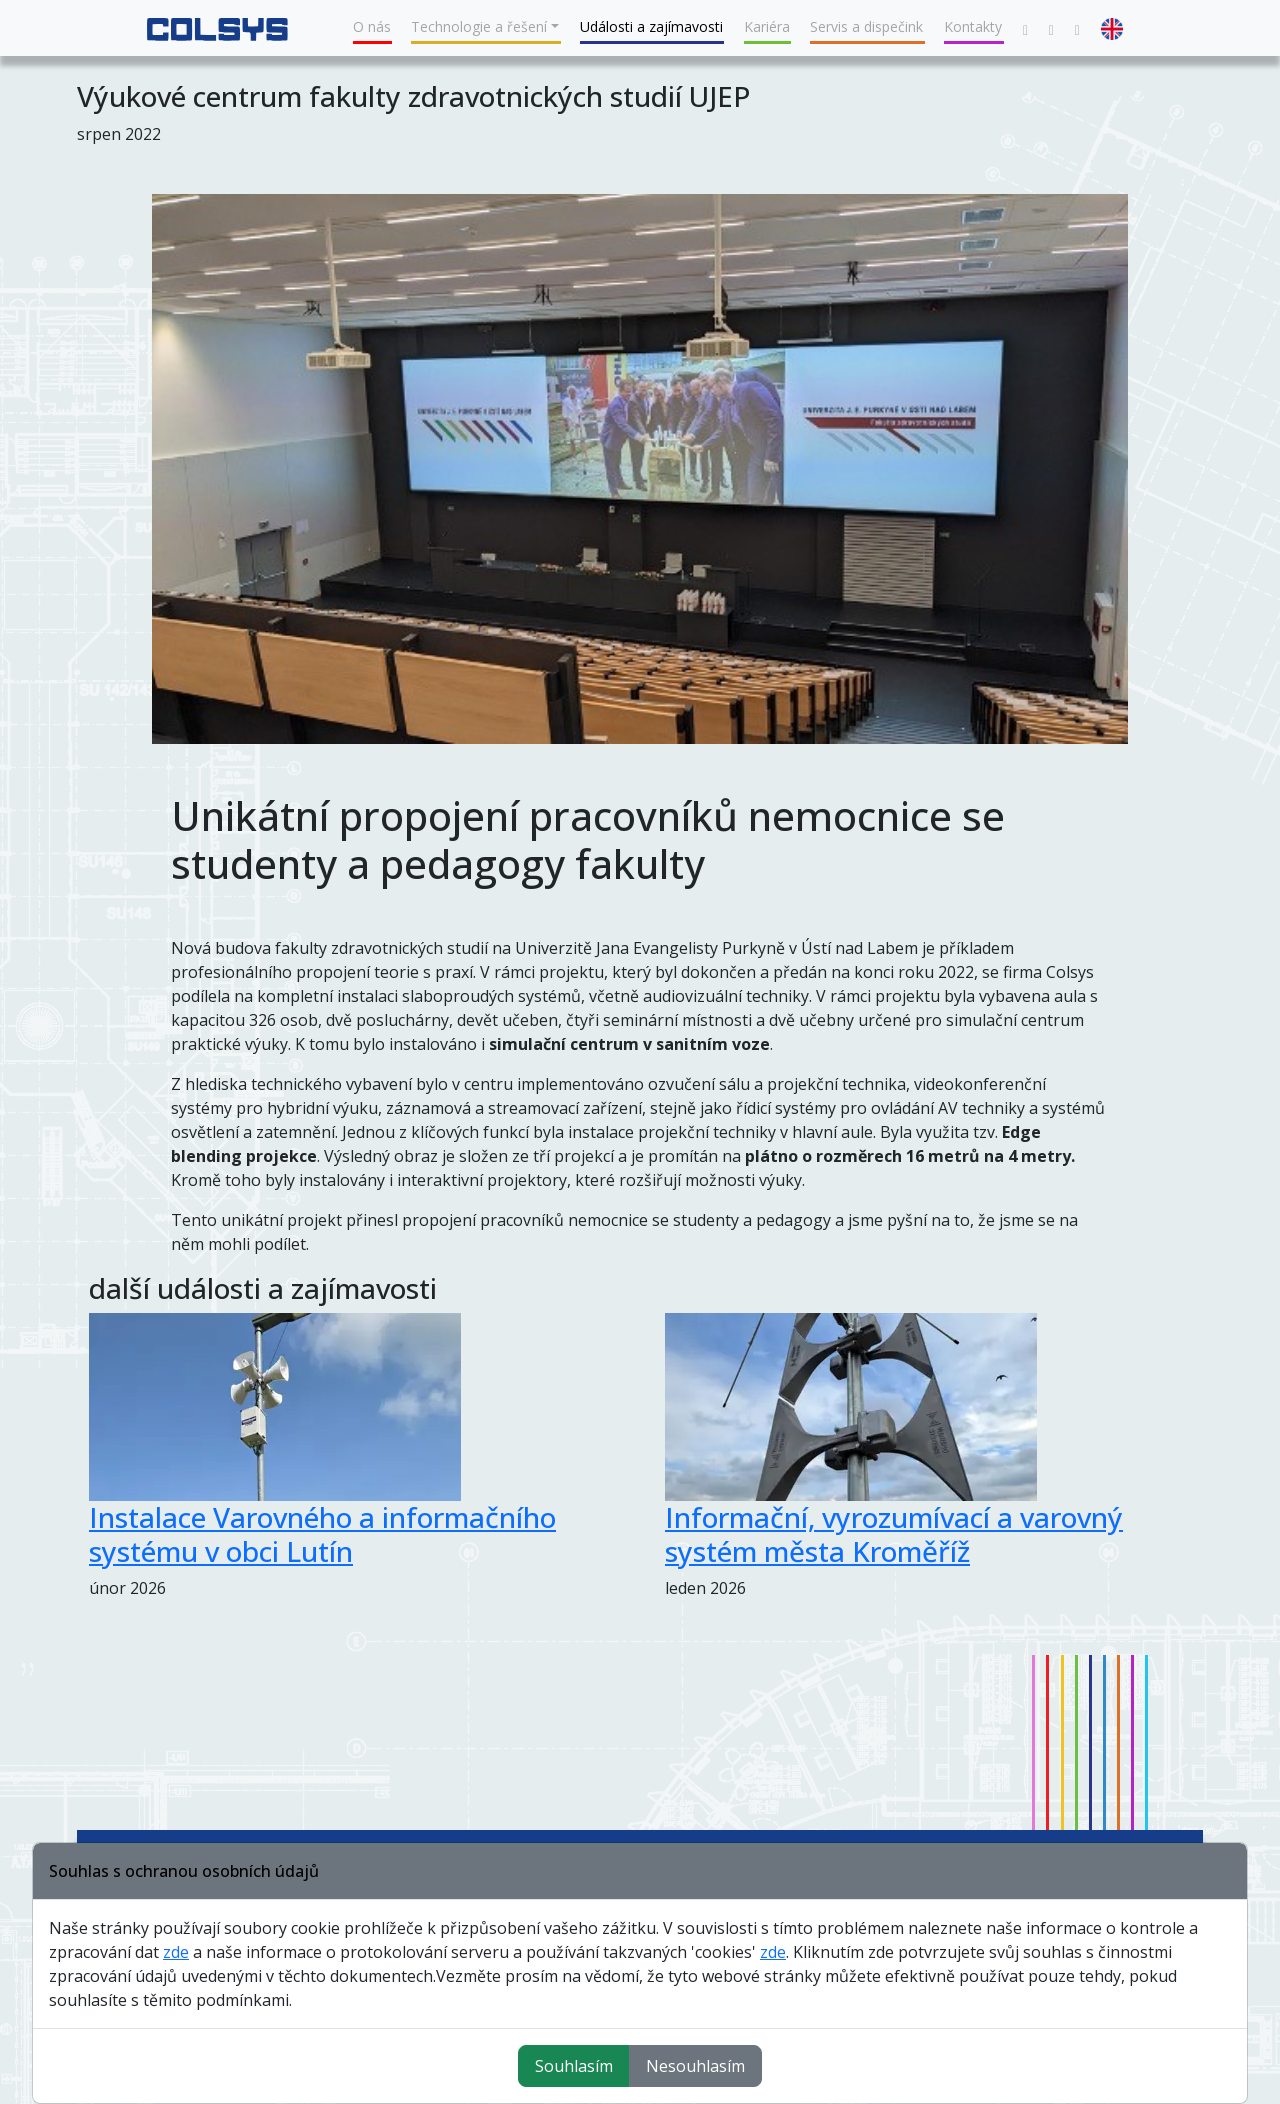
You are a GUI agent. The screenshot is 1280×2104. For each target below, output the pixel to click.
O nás (372, 26)
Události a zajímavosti (651, 26)
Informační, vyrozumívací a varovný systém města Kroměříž (894, 1534)
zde (176, 1952)
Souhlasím (574, 2066)
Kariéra (767, 26)
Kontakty (973, 26)
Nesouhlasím (695, 2066)
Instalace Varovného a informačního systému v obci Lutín (322, 1534)
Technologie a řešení (479, 26)
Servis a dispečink (866, 26)
